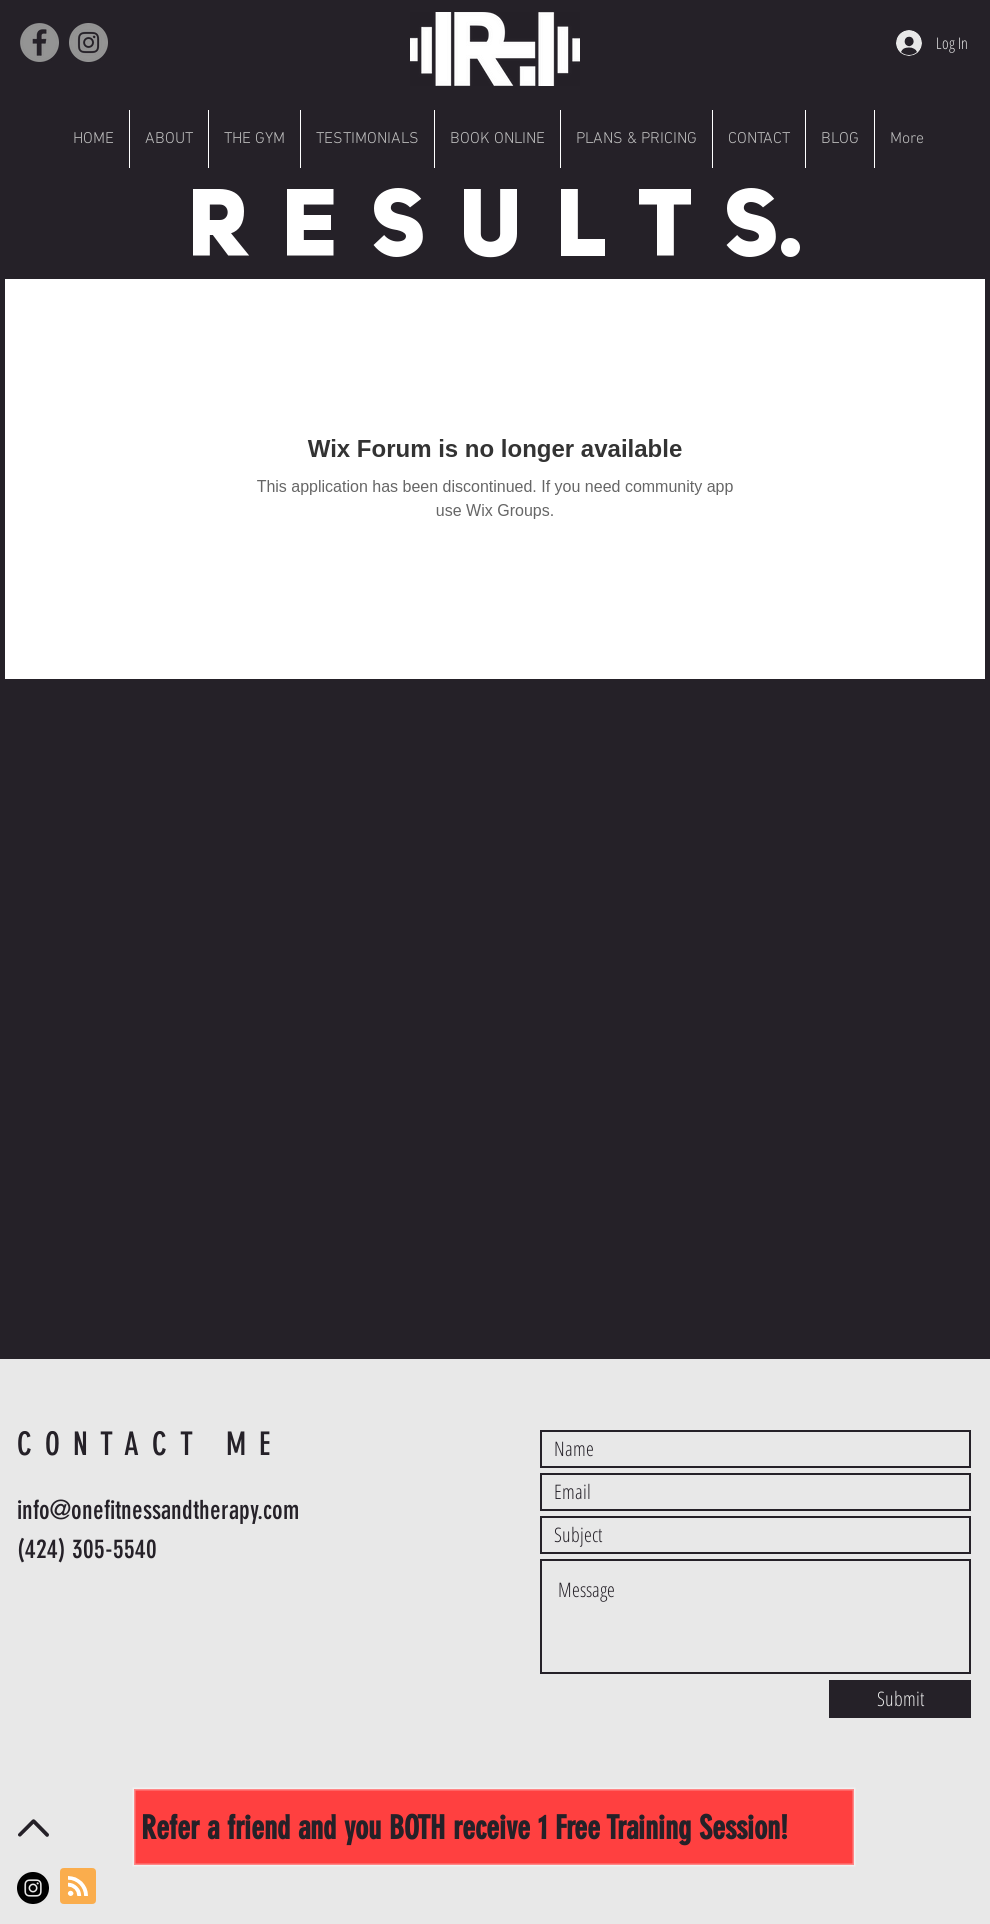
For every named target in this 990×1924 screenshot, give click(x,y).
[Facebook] (39, 42)
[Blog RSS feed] (78, 1887)
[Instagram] (88, 42)
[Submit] (900, 1699)
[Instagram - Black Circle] (33, 1888)
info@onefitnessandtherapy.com (158, 1510)
